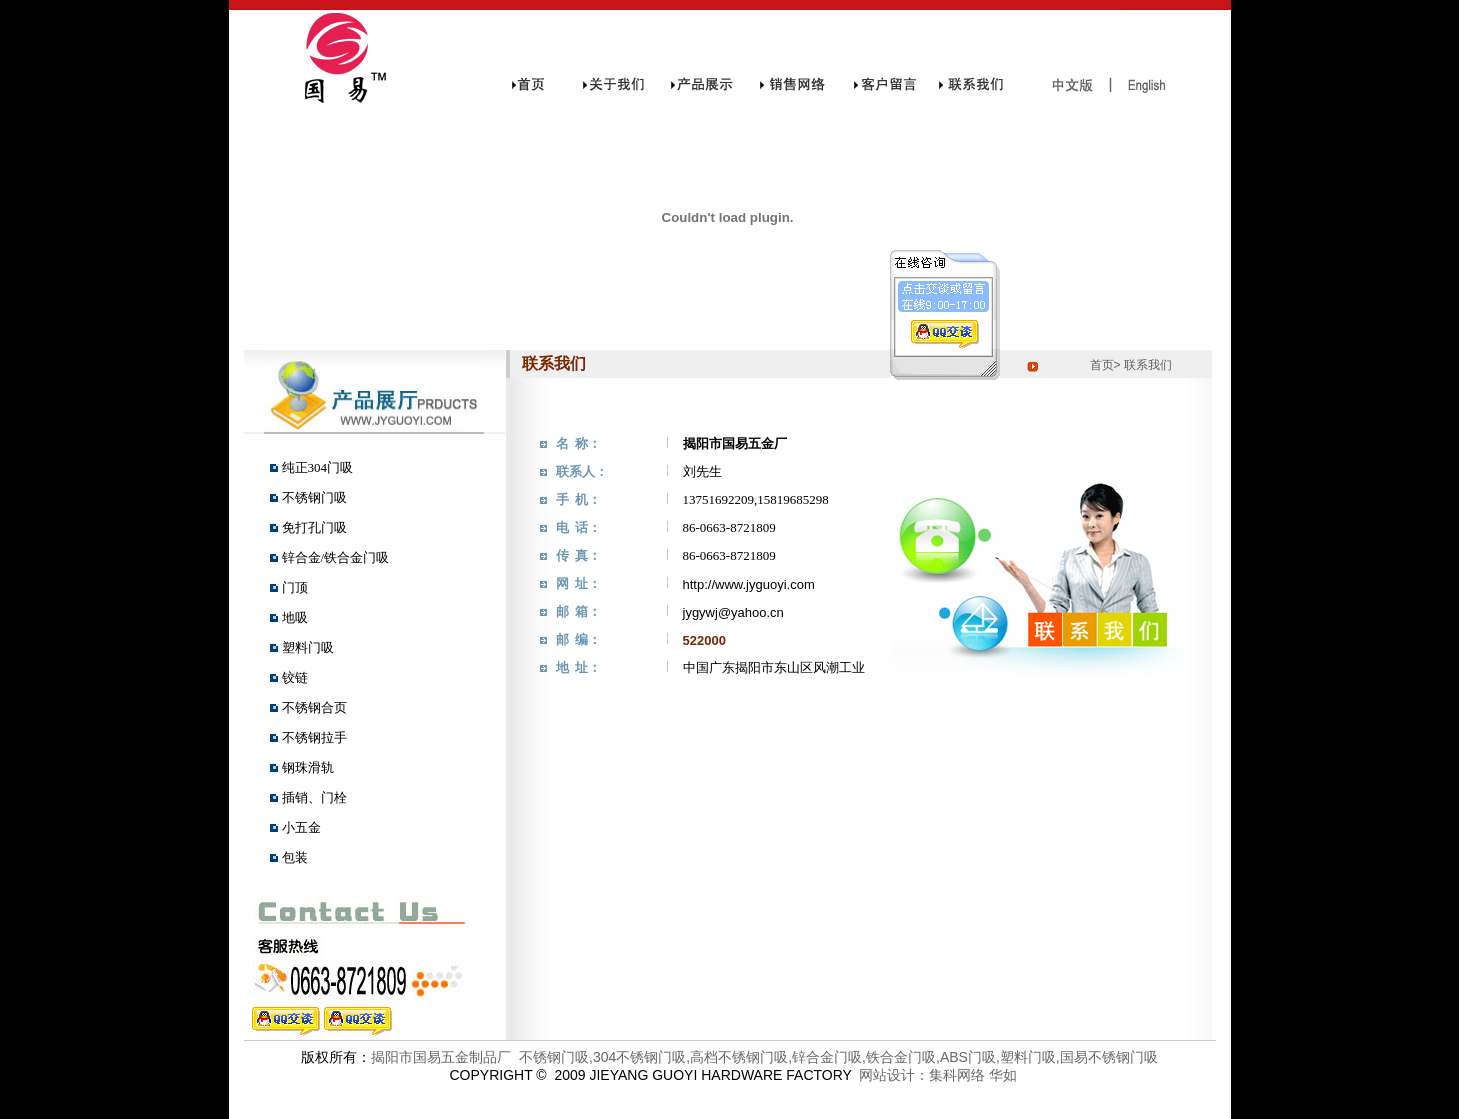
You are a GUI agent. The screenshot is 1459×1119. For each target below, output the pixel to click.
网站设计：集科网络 (919, 1075)
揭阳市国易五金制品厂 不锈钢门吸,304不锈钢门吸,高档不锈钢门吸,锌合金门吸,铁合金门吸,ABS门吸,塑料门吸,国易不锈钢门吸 (764, 1057)
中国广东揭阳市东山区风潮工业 (774, 667)
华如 (1003, 1075)
